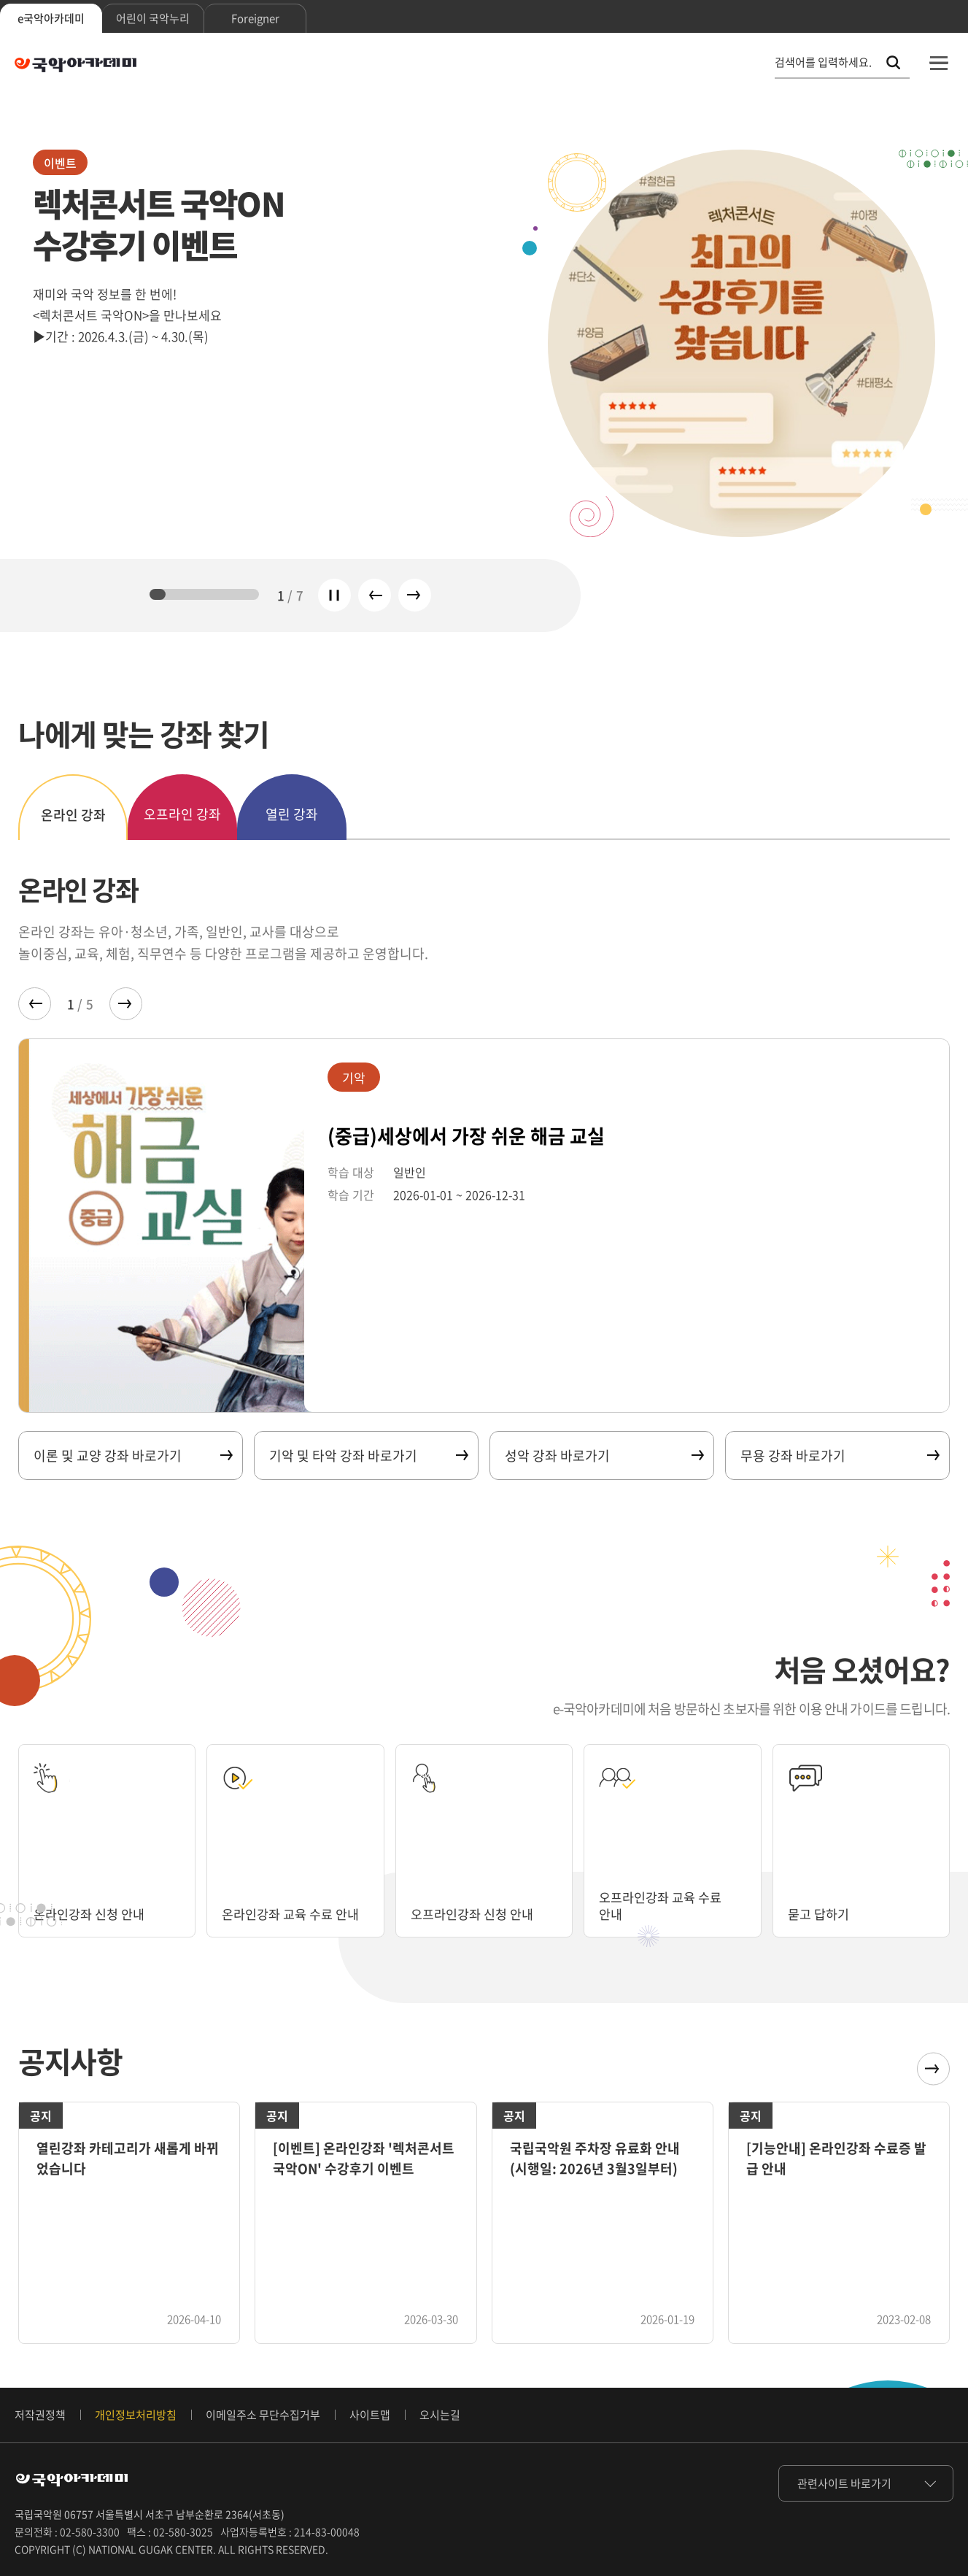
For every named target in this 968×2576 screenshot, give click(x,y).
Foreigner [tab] (255, 18)
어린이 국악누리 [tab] (153, 18)
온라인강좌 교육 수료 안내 (294, 1914)
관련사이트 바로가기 (844, 2483)
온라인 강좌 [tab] (73, 815)
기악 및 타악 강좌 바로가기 (368, 1455)
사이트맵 (369, 2415)
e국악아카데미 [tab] (51, 18)
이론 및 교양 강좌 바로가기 (132, 1455)
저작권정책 (40, 2415)
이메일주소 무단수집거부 (263, 2415)
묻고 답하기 (820, 1914)
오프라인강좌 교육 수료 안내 (664, 1905)
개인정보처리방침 (136, 2415)
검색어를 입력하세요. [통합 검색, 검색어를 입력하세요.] (823, 62)
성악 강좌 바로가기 (603, 1455)
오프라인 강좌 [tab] (182, 814)
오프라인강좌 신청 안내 (476, 1914)
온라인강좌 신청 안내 (92, 1914)
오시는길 (439, 2415)
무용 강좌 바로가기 (839, 1455)
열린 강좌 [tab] (292, 814)
